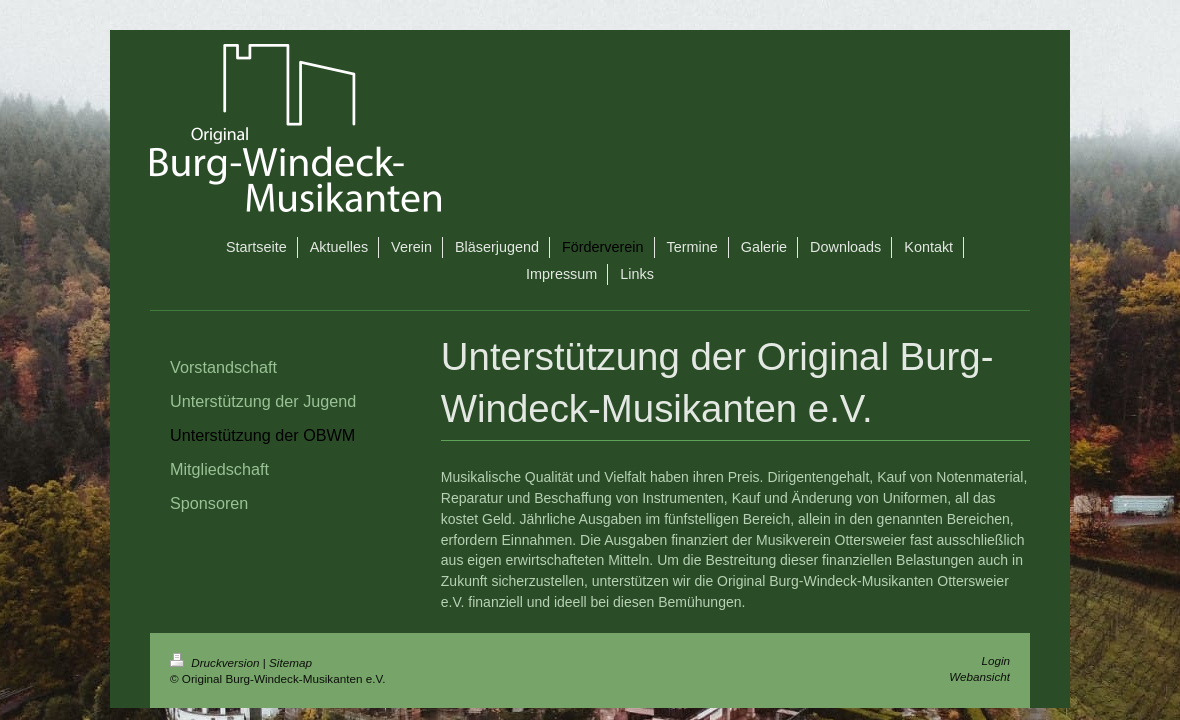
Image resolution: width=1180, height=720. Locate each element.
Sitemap (290, 662)
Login (995, 660)
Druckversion (216, 662)
